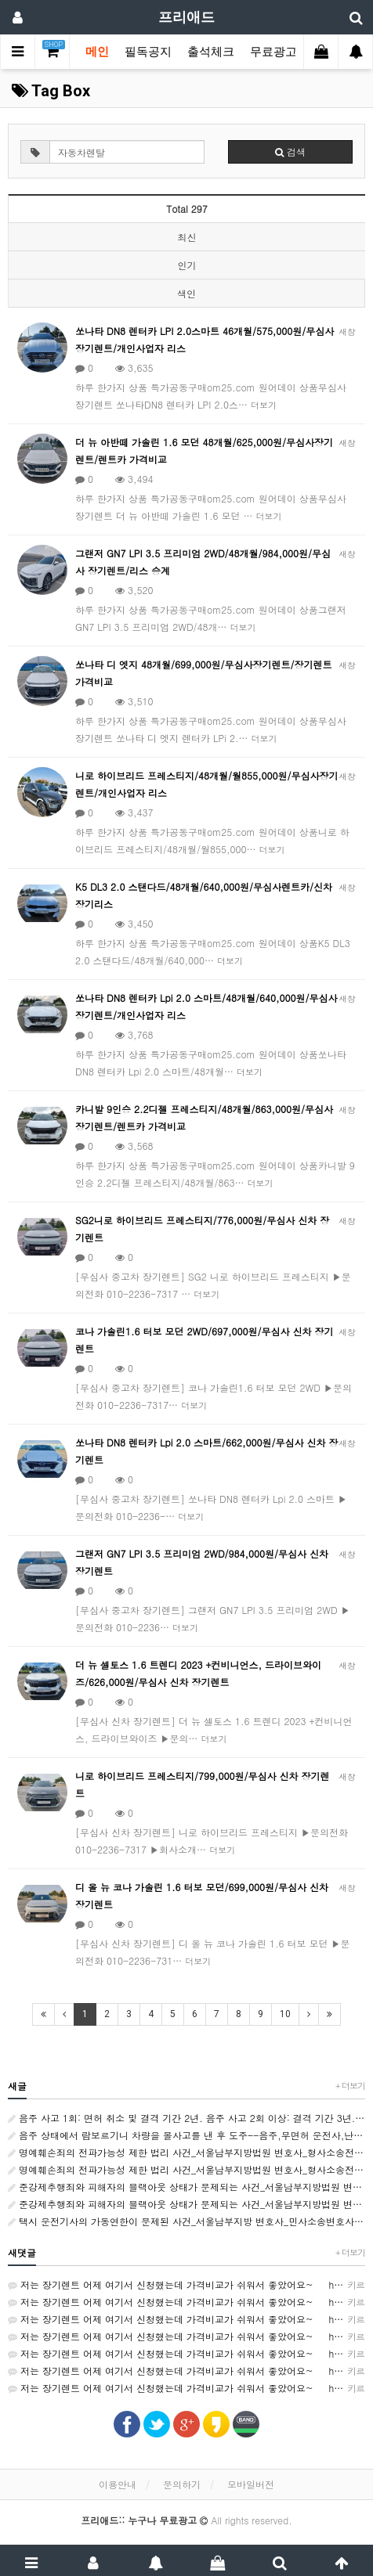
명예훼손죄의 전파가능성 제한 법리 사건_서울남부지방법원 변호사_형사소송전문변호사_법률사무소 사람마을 (186, 2152)
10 (285, 2014)
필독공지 (148, 52)
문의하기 (182, 2484)
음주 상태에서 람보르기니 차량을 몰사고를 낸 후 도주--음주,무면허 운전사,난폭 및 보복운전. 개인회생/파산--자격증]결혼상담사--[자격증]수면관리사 (186, 2135)
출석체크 (210, 52)
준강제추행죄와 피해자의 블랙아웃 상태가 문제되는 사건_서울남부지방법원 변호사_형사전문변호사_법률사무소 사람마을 (186, 2186)
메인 (97, 52)
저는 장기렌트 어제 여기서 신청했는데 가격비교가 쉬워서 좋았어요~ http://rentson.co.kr (186, 2284)
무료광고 (278, 52)
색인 (186, 293)
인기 (187, 265)
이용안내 (117, 2484)
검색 (290, 151)
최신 (187, 236)
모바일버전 (250, 2484)
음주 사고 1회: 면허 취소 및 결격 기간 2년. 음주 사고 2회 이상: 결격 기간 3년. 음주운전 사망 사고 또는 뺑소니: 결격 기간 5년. (186, 2117)
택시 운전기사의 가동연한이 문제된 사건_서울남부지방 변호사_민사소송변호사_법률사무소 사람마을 (186, 2221)
